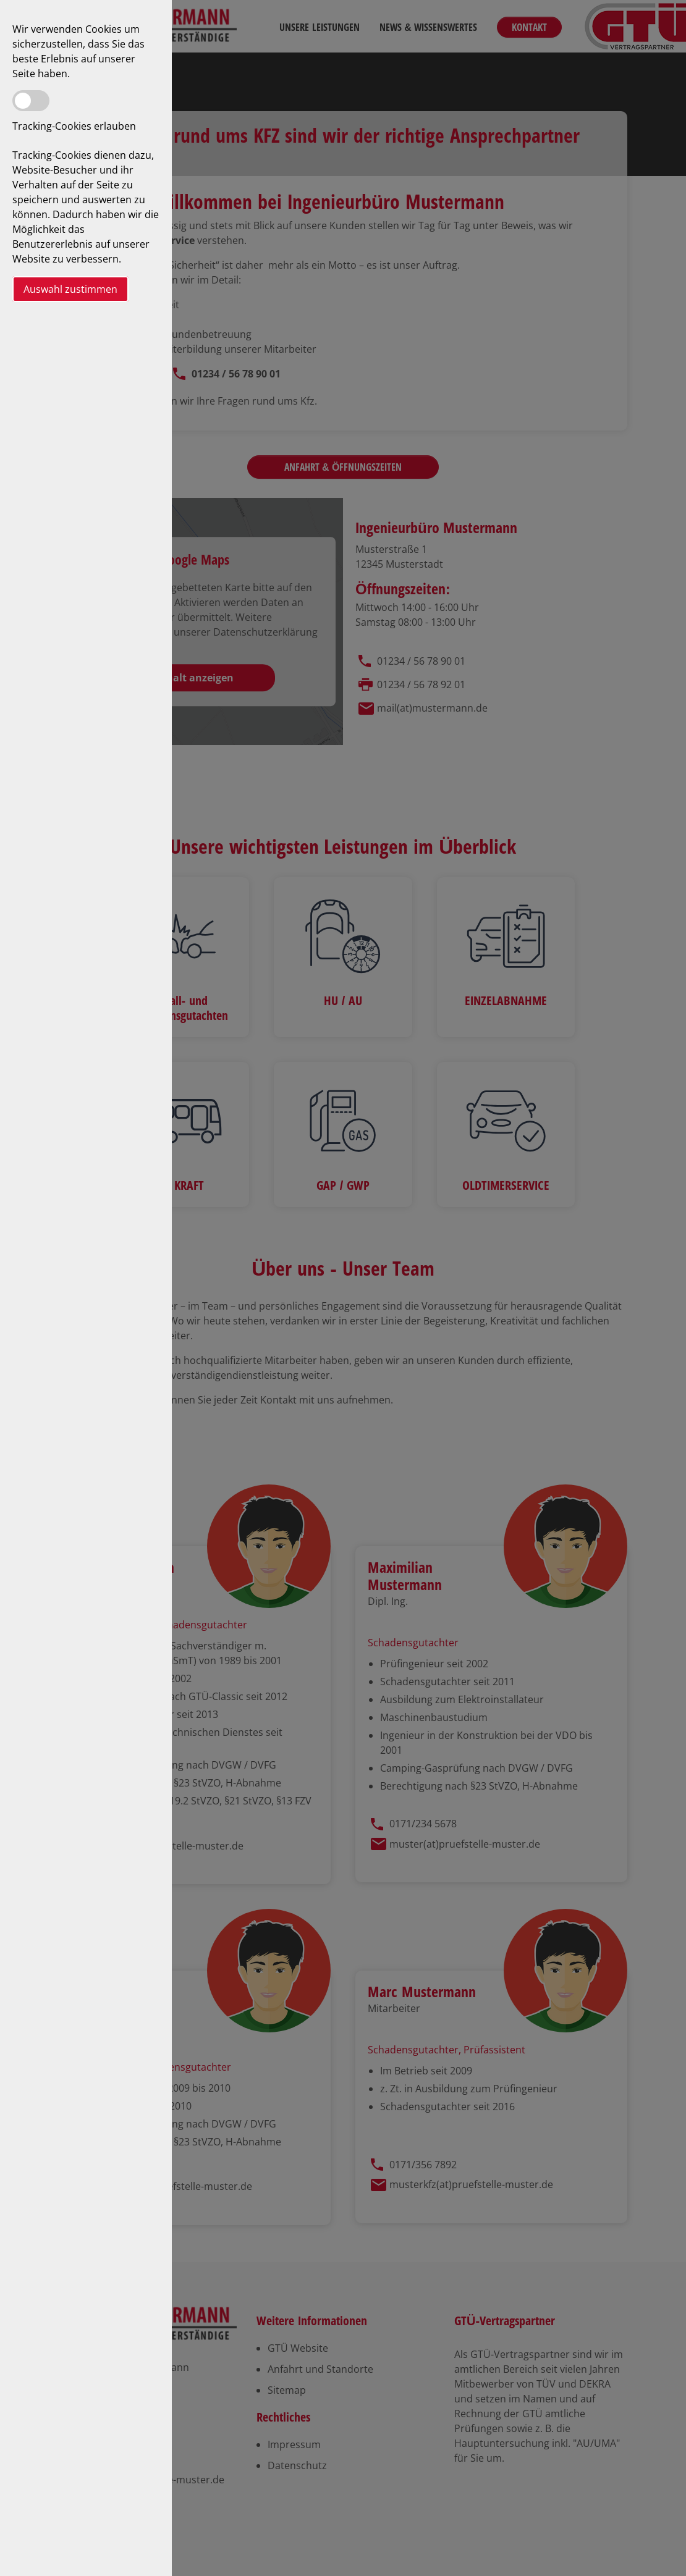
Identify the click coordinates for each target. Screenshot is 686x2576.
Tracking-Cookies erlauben (74, 126)
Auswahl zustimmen (70, 289)
